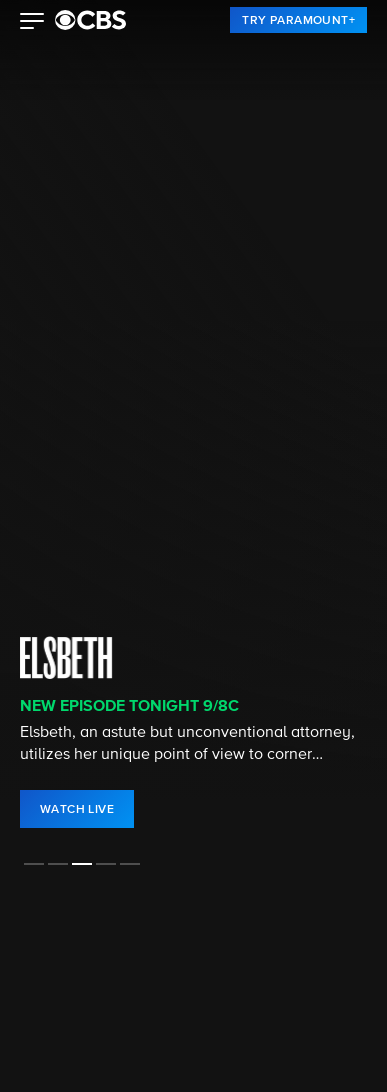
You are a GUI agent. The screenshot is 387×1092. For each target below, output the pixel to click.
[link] (298, 20)
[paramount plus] (90, 20)
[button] (32, 23)
